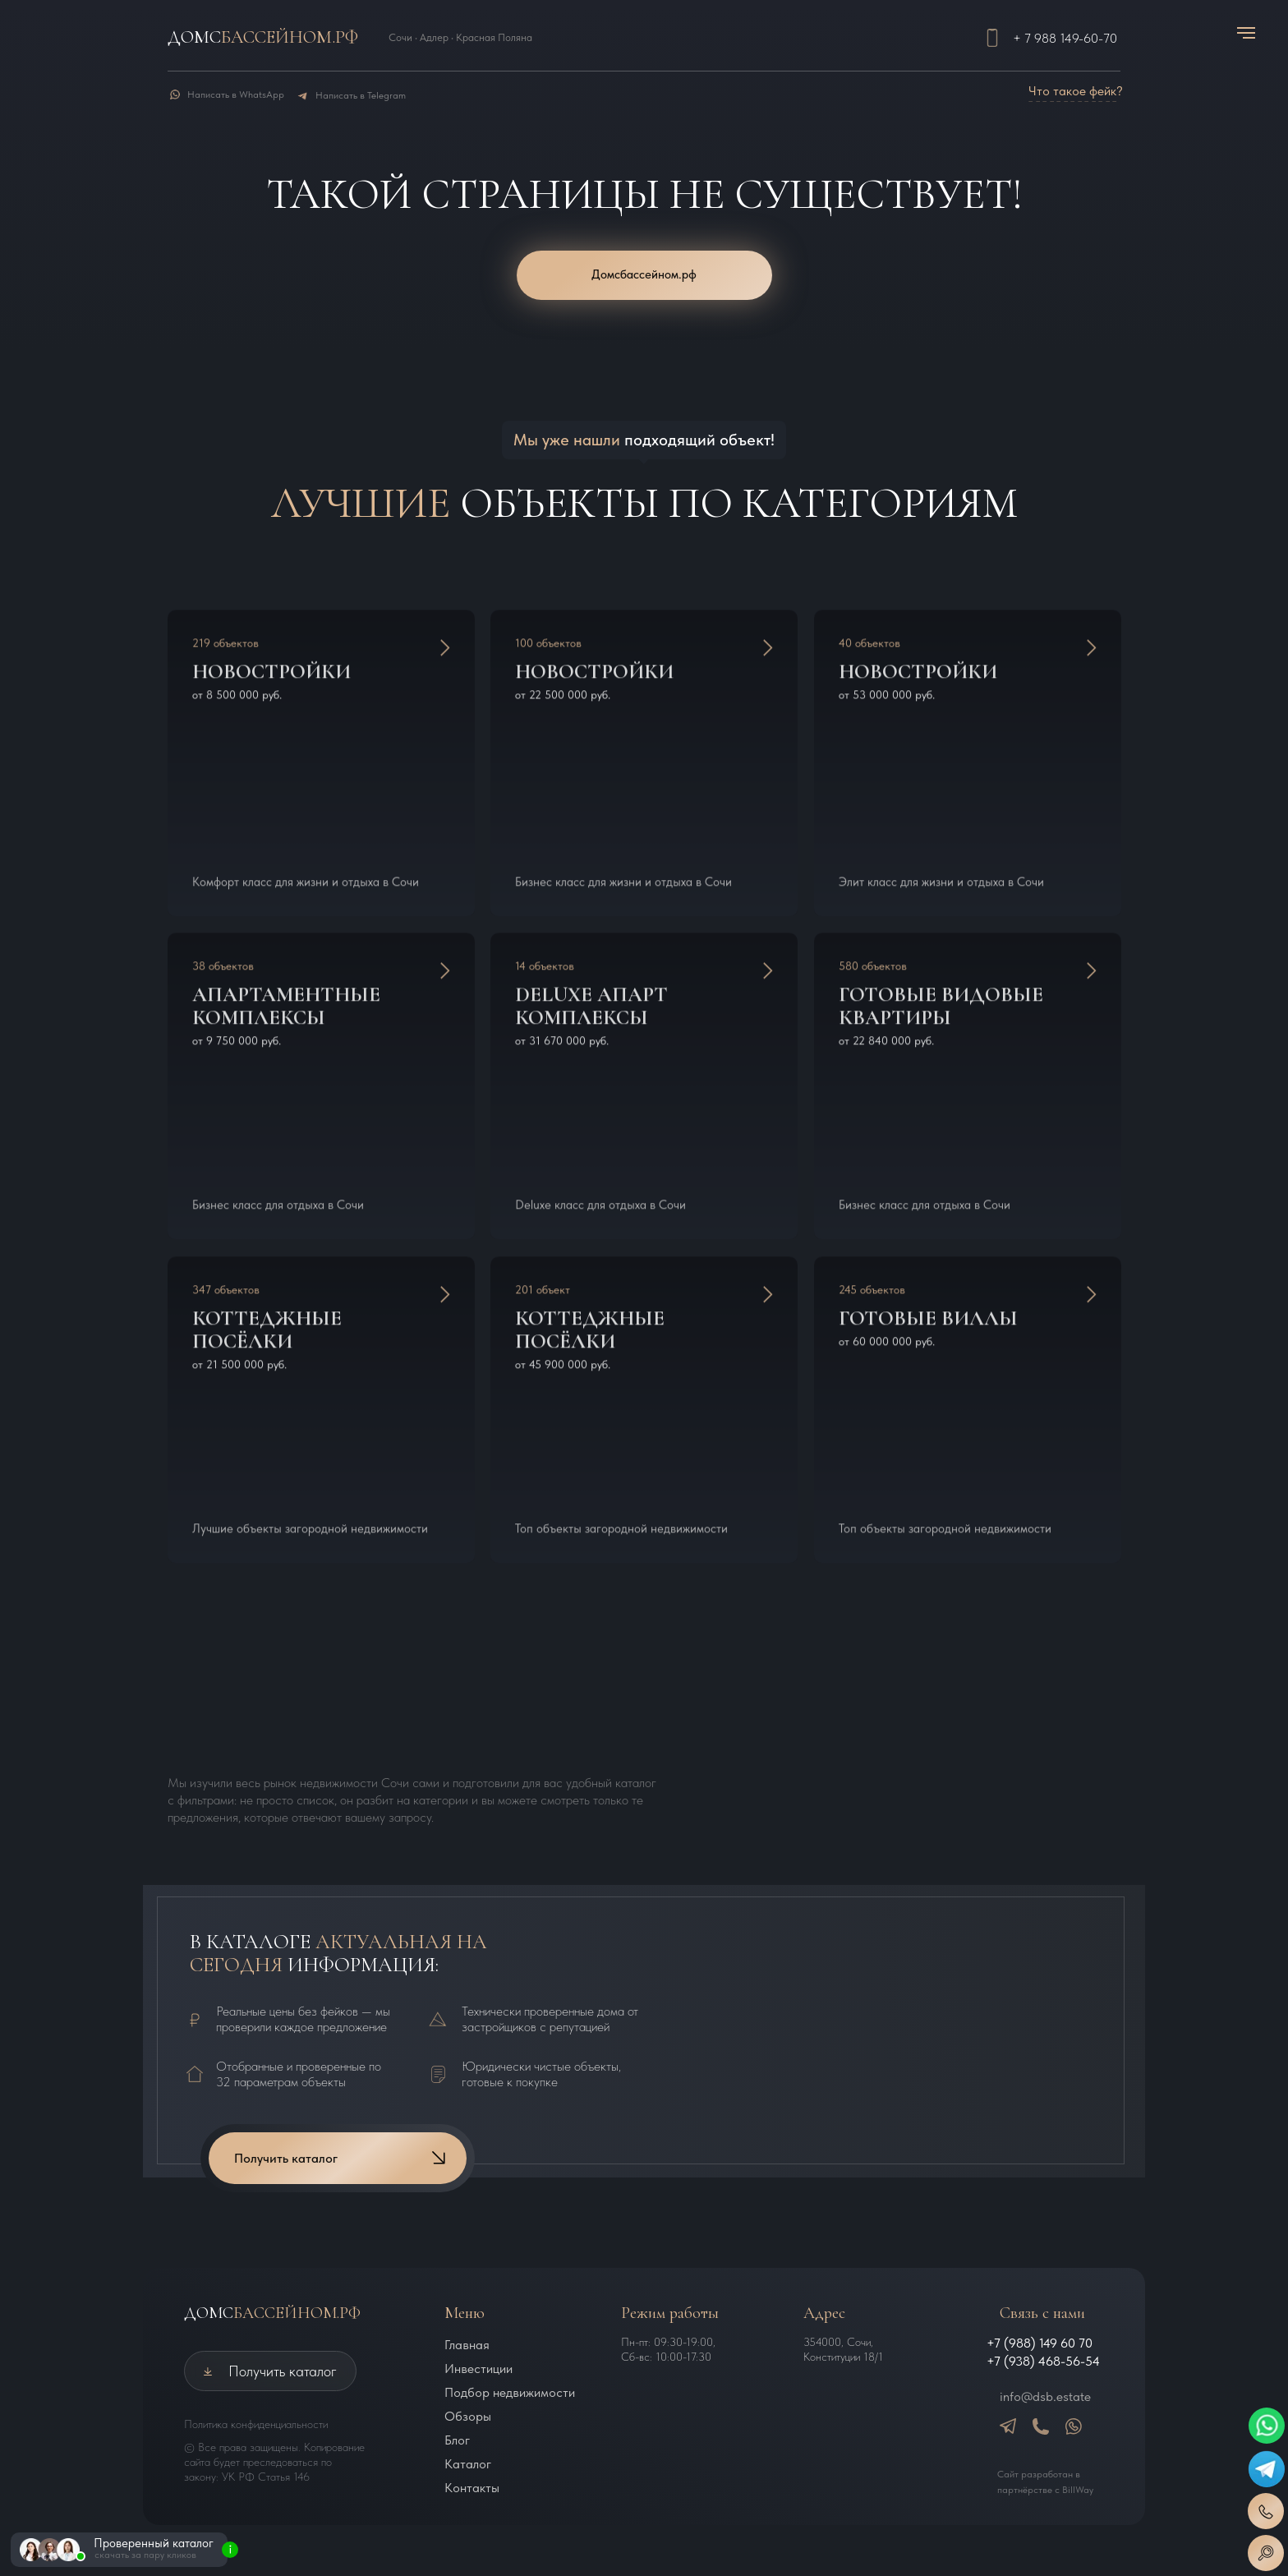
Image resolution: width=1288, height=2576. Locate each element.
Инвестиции (478, 2368)
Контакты (471, 2487)
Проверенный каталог (154, 2543)
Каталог (467, 2464)
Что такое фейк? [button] (1075, 91)
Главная (467, 2345)
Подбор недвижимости (509, 2392)
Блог (457, 2440)
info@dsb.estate (1045, 2396)
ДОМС (272, 2313)
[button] (1266, 2553)
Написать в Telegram (360, 95)
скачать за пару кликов (145, 2554)
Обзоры (467, 2416)
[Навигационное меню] (1246, 33)
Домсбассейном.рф (644, 274)
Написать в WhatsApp (235, 94)
